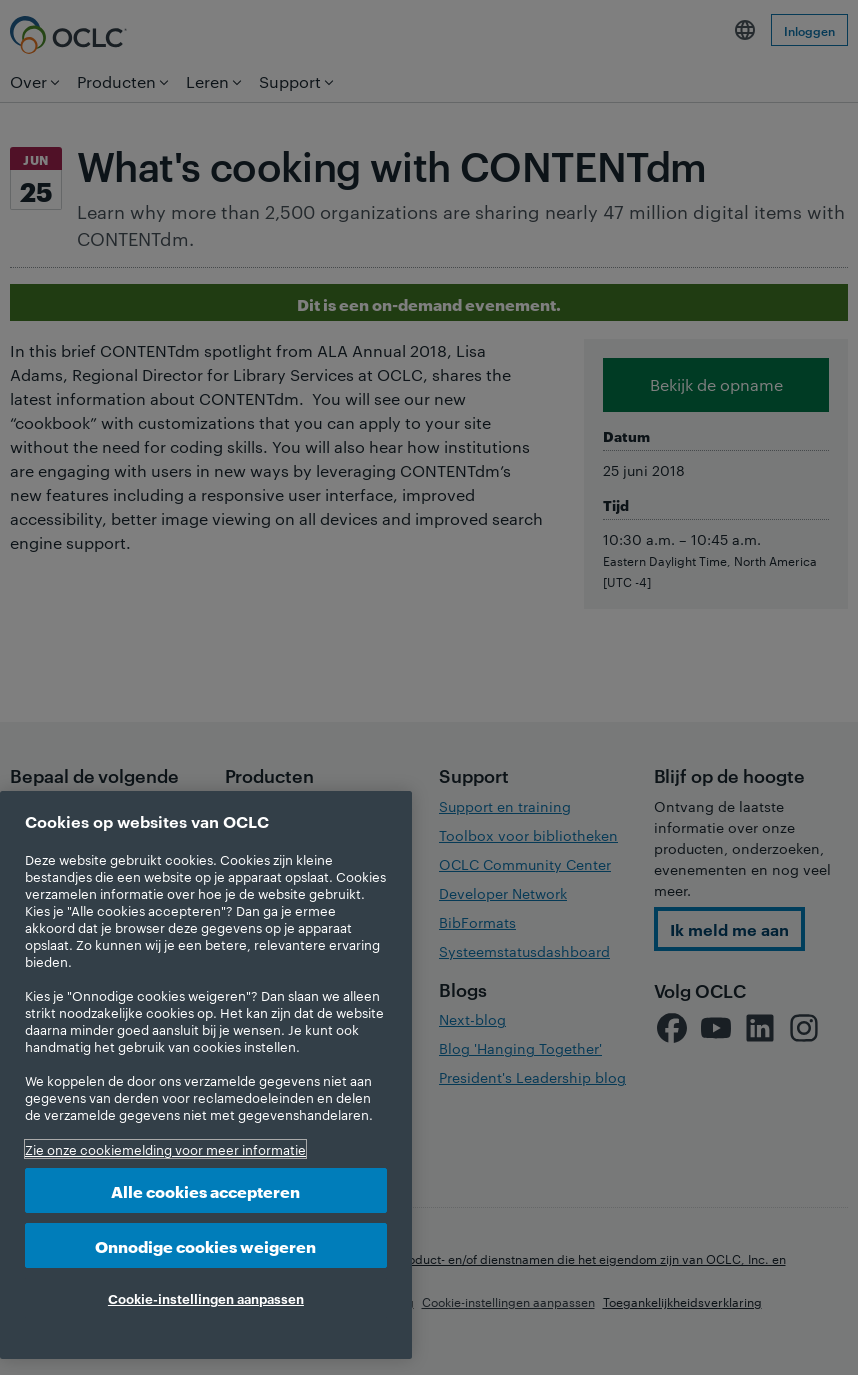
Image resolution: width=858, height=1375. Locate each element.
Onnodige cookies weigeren (205, 1245)
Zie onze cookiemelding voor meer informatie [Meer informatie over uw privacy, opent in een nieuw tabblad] (165, 1149)
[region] (206, 1075)
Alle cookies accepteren (205, 1190)
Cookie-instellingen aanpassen (206, 1298)
